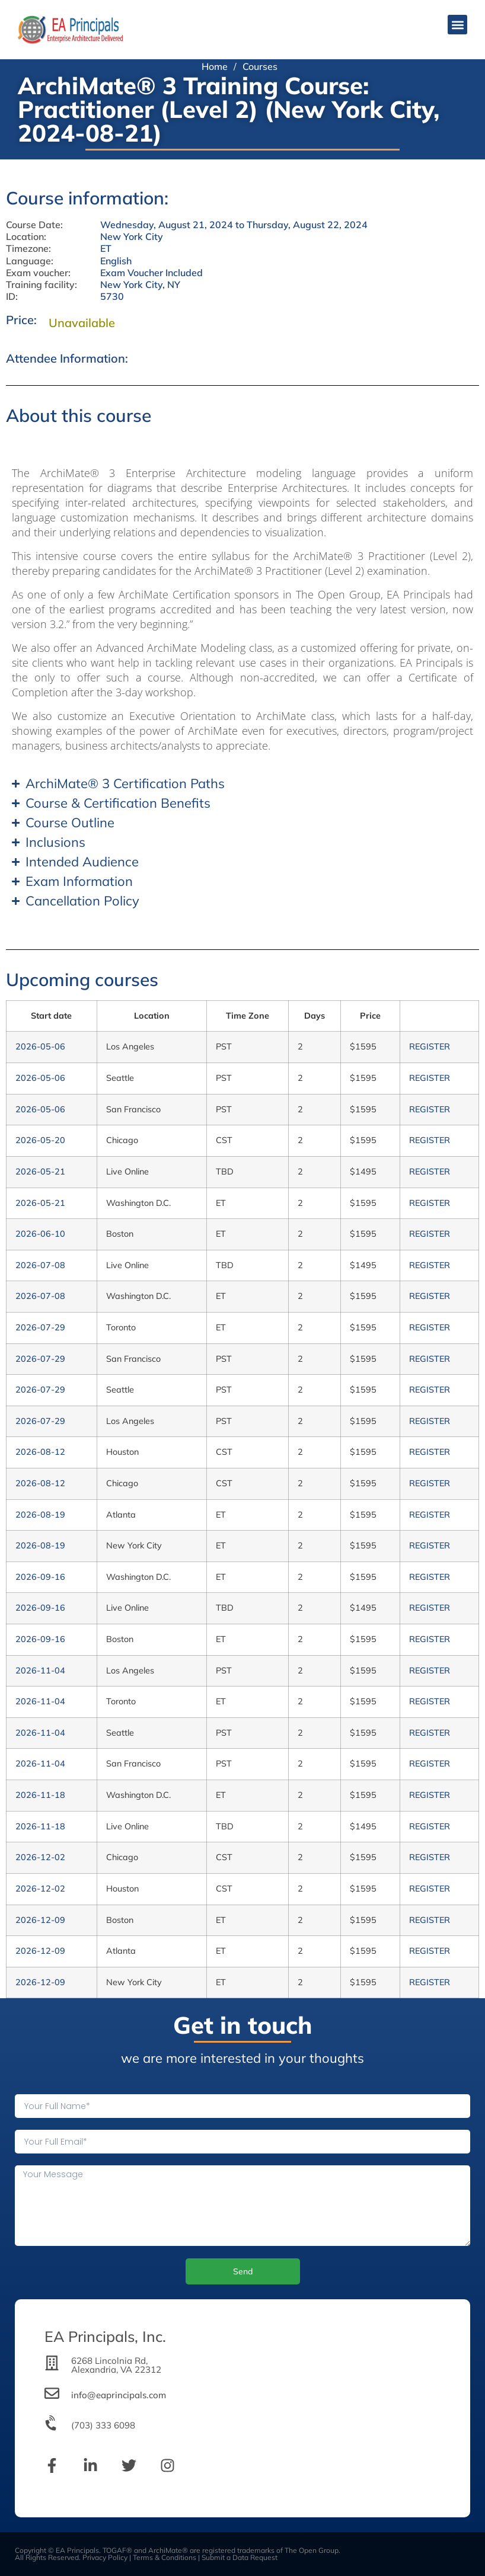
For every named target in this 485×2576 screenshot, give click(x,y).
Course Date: (34, 225)
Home (215, 66)
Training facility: (41, 284)
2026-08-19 (40, 1514)
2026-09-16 (40, 1577)
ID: (12, 296)
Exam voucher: (38, 273)
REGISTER (429, 1046)
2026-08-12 (40, 1452)
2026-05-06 (40, 1046)
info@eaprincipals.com (118, 2395)
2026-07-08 (40, 1265)
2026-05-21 (40, 1171)
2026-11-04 (40, 1670)
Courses (259, 66)
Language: (29, 261)
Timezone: (28, 248)
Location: (26, 236)
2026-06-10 (40, 1233)
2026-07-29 (40, 1327)
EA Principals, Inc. (105, 2336)
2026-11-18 (40, 1795)
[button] (457, 24)
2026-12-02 (40, 1857)
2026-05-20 (40, 1140)
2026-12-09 (40, 1920)
